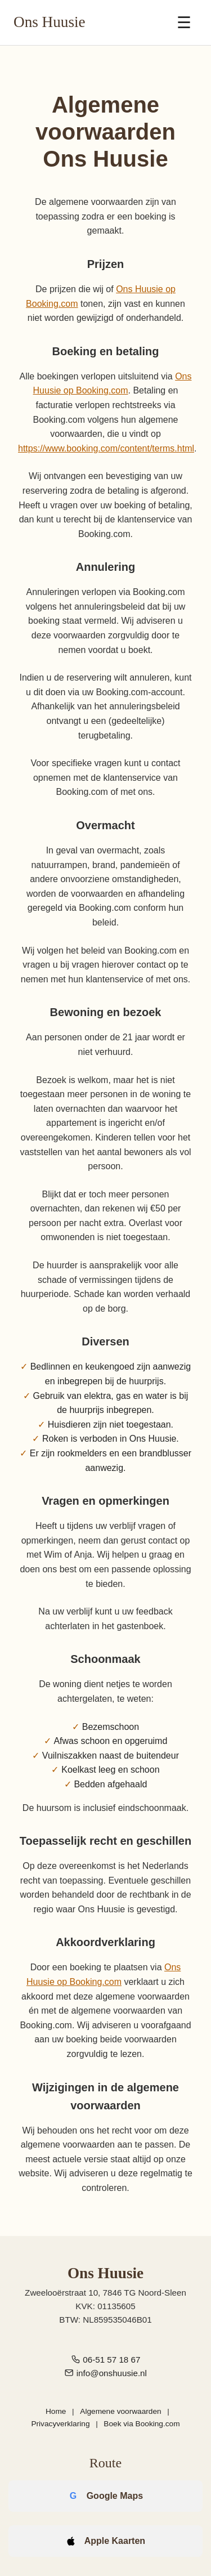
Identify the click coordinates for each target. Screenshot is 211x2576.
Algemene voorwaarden (120, 2411)
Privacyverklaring (60, 2424)
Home (56, 2411)
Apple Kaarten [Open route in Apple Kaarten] (114, 2541)
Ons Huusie (50, 22)
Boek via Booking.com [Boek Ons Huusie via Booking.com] (141, 2424)
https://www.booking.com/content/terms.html (106, 448)
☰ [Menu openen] (184, 23)
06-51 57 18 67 (111, 2359)
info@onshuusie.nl (112, 2373)
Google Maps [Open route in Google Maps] (115, 2496)
